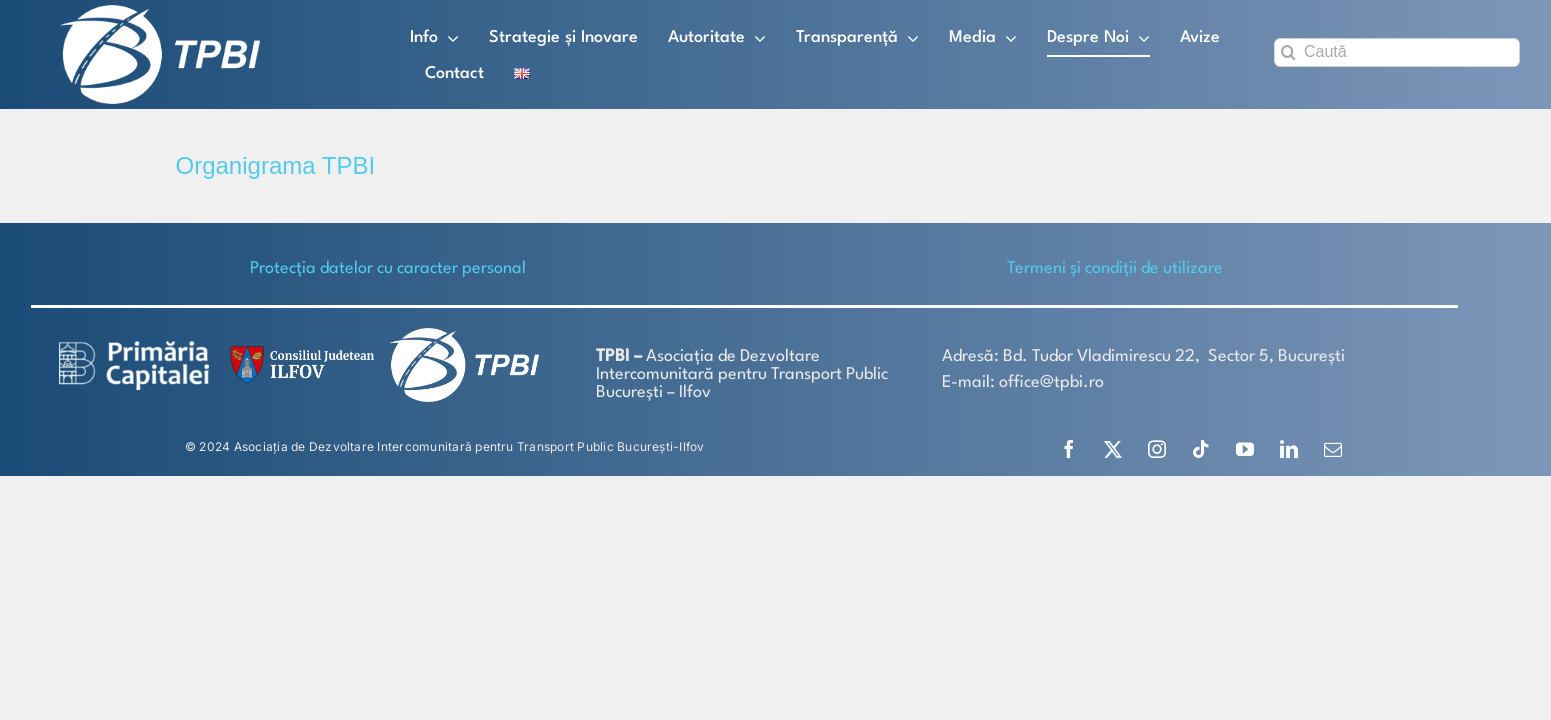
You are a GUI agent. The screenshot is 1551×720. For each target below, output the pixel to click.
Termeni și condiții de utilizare (1115, 268)
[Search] (1288, 52)
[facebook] (1069, 449)
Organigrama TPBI (276, 165)
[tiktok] (1201, 449)
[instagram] (1157, 449)
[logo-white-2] (134, 348)
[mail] (1333, 449)
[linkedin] (1289, 449)
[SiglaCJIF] (299, 350)
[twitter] (1113, 449)
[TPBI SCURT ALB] (160, 12)
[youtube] (1245, 449)
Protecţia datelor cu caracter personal (388, 268)
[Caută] (1397, 52)
